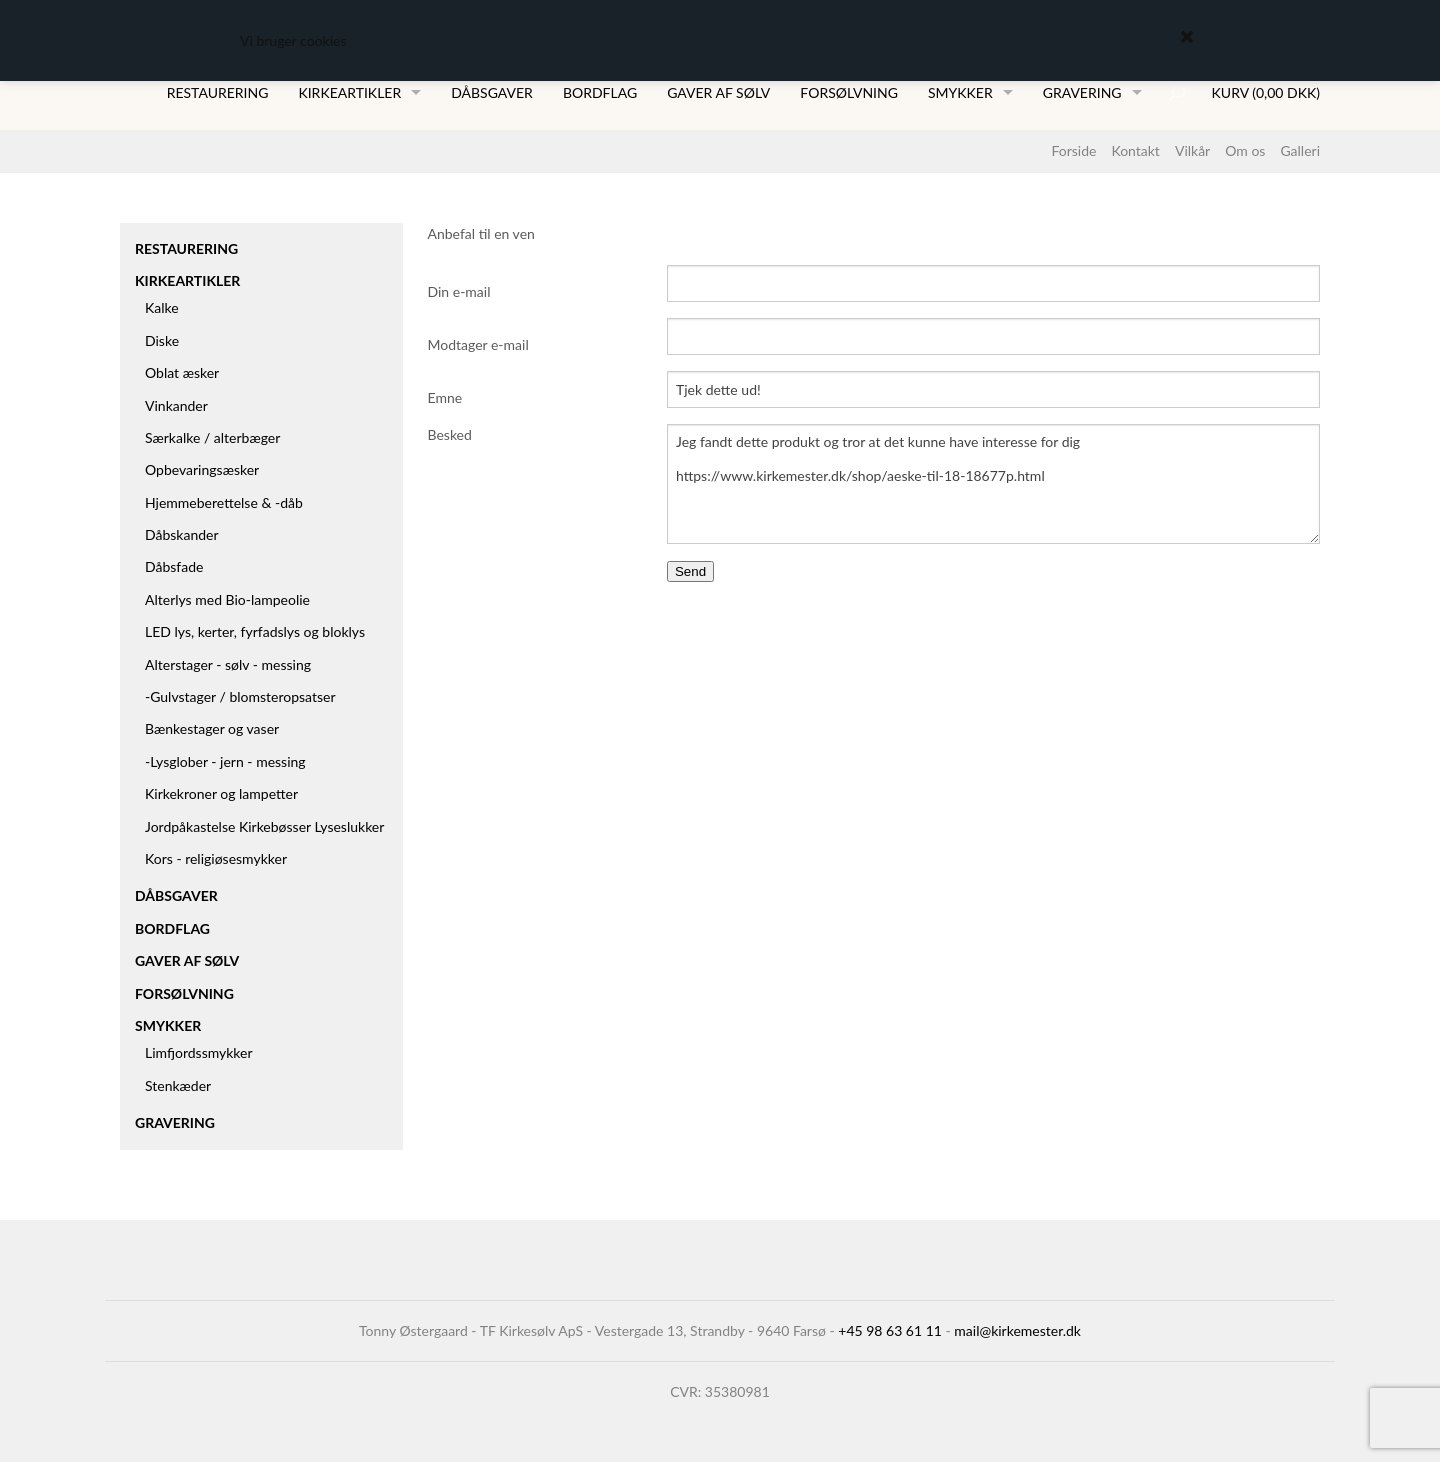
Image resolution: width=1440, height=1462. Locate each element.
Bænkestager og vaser (212, 728)
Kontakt (1135, 150)
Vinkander (176, 405)
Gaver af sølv (718, 92)
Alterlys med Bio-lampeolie (227, 599)
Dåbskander (182, 534)
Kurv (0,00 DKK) (1266, 92)
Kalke (162, 307)
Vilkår (1192, 150)
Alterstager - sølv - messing (228, 664)
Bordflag (600, 92)
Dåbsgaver (492, 92)
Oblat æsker (182, 372)
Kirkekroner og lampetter (221, 793)
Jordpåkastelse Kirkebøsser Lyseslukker (264, 826)
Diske (162, 340)
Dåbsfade (174, 566)
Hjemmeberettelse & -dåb (224, 502)
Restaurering (218, 92)
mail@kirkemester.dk (1017, 1330)
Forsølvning (849, 92)
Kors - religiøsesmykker (216, 858)
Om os (1245, 150)
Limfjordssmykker (199, 1052)
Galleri (1300, 150)
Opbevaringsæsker (202, 469)
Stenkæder (178, 1085)
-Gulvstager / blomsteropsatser (240, 696)
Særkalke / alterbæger (212, 437)
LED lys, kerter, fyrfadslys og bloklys (255, 631)
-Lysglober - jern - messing (225, 761)
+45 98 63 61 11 (890, 1330)
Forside (1073, 150)
